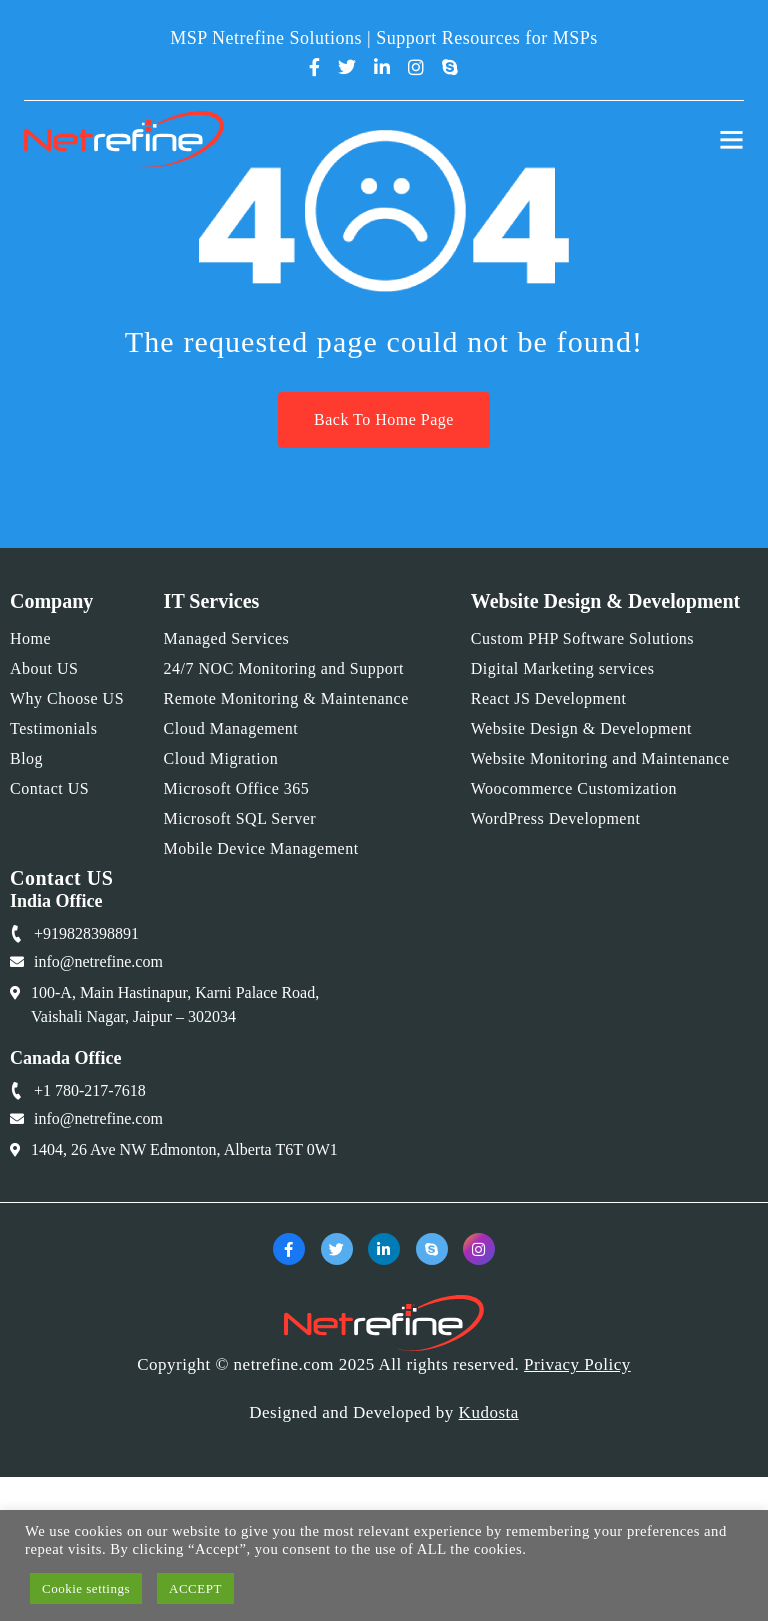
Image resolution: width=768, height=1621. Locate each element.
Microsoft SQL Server (240, 818)
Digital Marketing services (563, 668)
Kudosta (489, 1412)
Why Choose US (67, 698)
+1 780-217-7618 (90, 1090)
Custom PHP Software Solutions (582, 638)
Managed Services (227, 638)
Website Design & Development (581, 728)
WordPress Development (556, 818)
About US (44, 668)
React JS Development (549, 698)
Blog (26, 758)
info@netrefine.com (98, 961)
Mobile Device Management (261, 848)
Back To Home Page (384, 419)
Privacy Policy (577, 1364)
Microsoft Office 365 (237, 788)
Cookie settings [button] (86, 1588)
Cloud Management (231, 728)
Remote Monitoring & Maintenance (286, 698)
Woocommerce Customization (574, 788)
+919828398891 (86, 933)
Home (30, 638)
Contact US (49, 788)
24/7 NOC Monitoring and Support (284, 668)
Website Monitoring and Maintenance (600, 758)
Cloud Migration (221, 758)
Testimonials (54, 728)
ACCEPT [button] (195, 1588)
